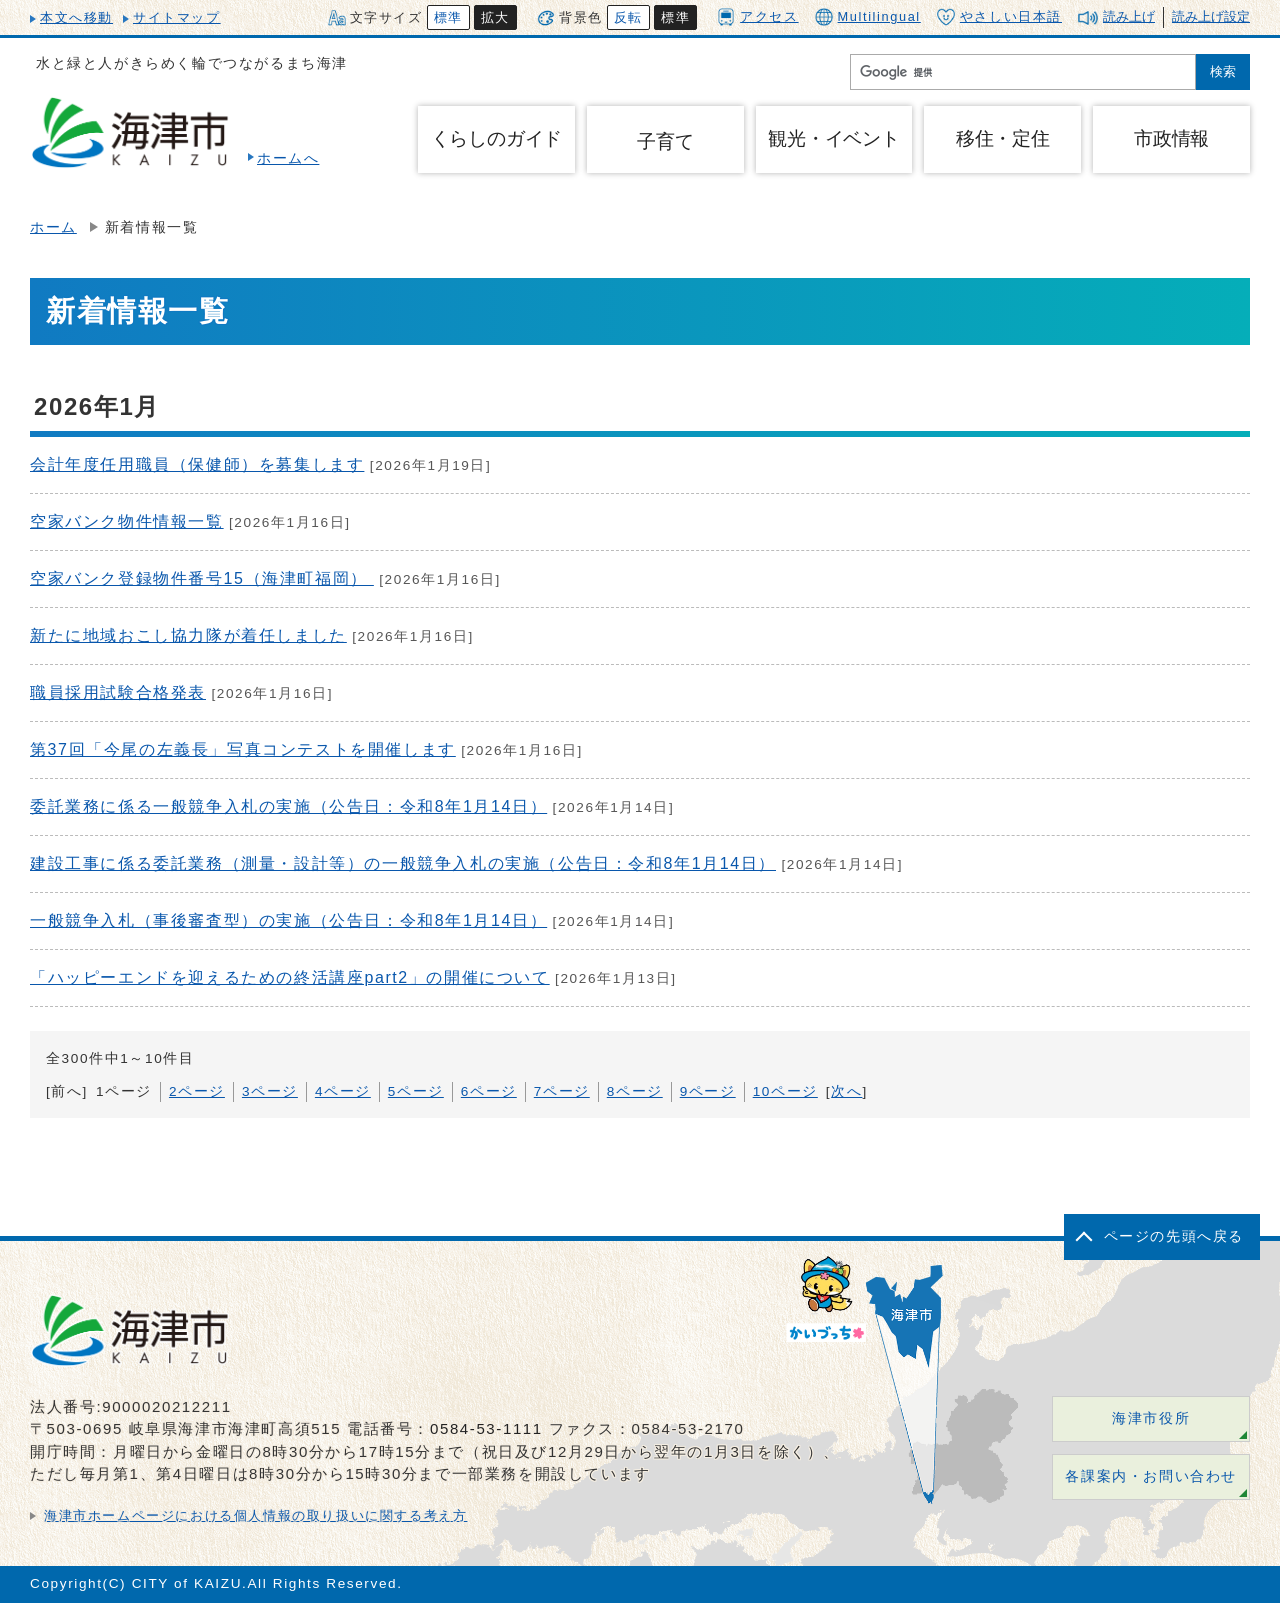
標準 (448, 17)
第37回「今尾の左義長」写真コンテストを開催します (243, 749)
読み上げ (1129, 16)
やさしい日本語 (999, 17)
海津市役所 (1151, 1418)
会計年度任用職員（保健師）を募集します (197, 464)
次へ (846, 1091)
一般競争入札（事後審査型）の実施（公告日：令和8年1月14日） (288, 920)
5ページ (416, 1091)
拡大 (495, 17)
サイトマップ (177, 17)
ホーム (53, 227)
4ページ (343, 1091)
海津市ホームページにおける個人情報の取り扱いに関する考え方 (255, 1515)
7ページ (562, 1091)
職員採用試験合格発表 (118, 692)
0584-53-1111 (486, 1428)
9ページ (708, 1091)
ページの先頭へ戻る (1174, 1236)
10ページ (785, 1091)
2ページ (197, 1091)
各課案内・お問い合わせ (1151, 1476)
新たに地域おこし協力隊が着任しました (188, 635)
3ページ (270, 1091)
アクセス (757, 16)
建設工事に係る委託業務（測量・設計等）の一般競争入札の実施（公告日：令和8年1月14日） (403, 863)
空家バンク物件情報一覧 (127, 521)
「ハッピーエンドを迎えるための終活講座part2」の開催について (290, 977)
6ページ (489, 1091)
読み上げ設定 (1211, 16)
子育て (665, 141)
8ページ (635, 1091)
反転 (628, 17)
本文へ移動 (76, 17)
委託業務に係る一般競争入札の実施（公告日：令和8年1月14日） (288, 806)
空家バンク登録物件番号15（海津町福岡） (202, 578)
